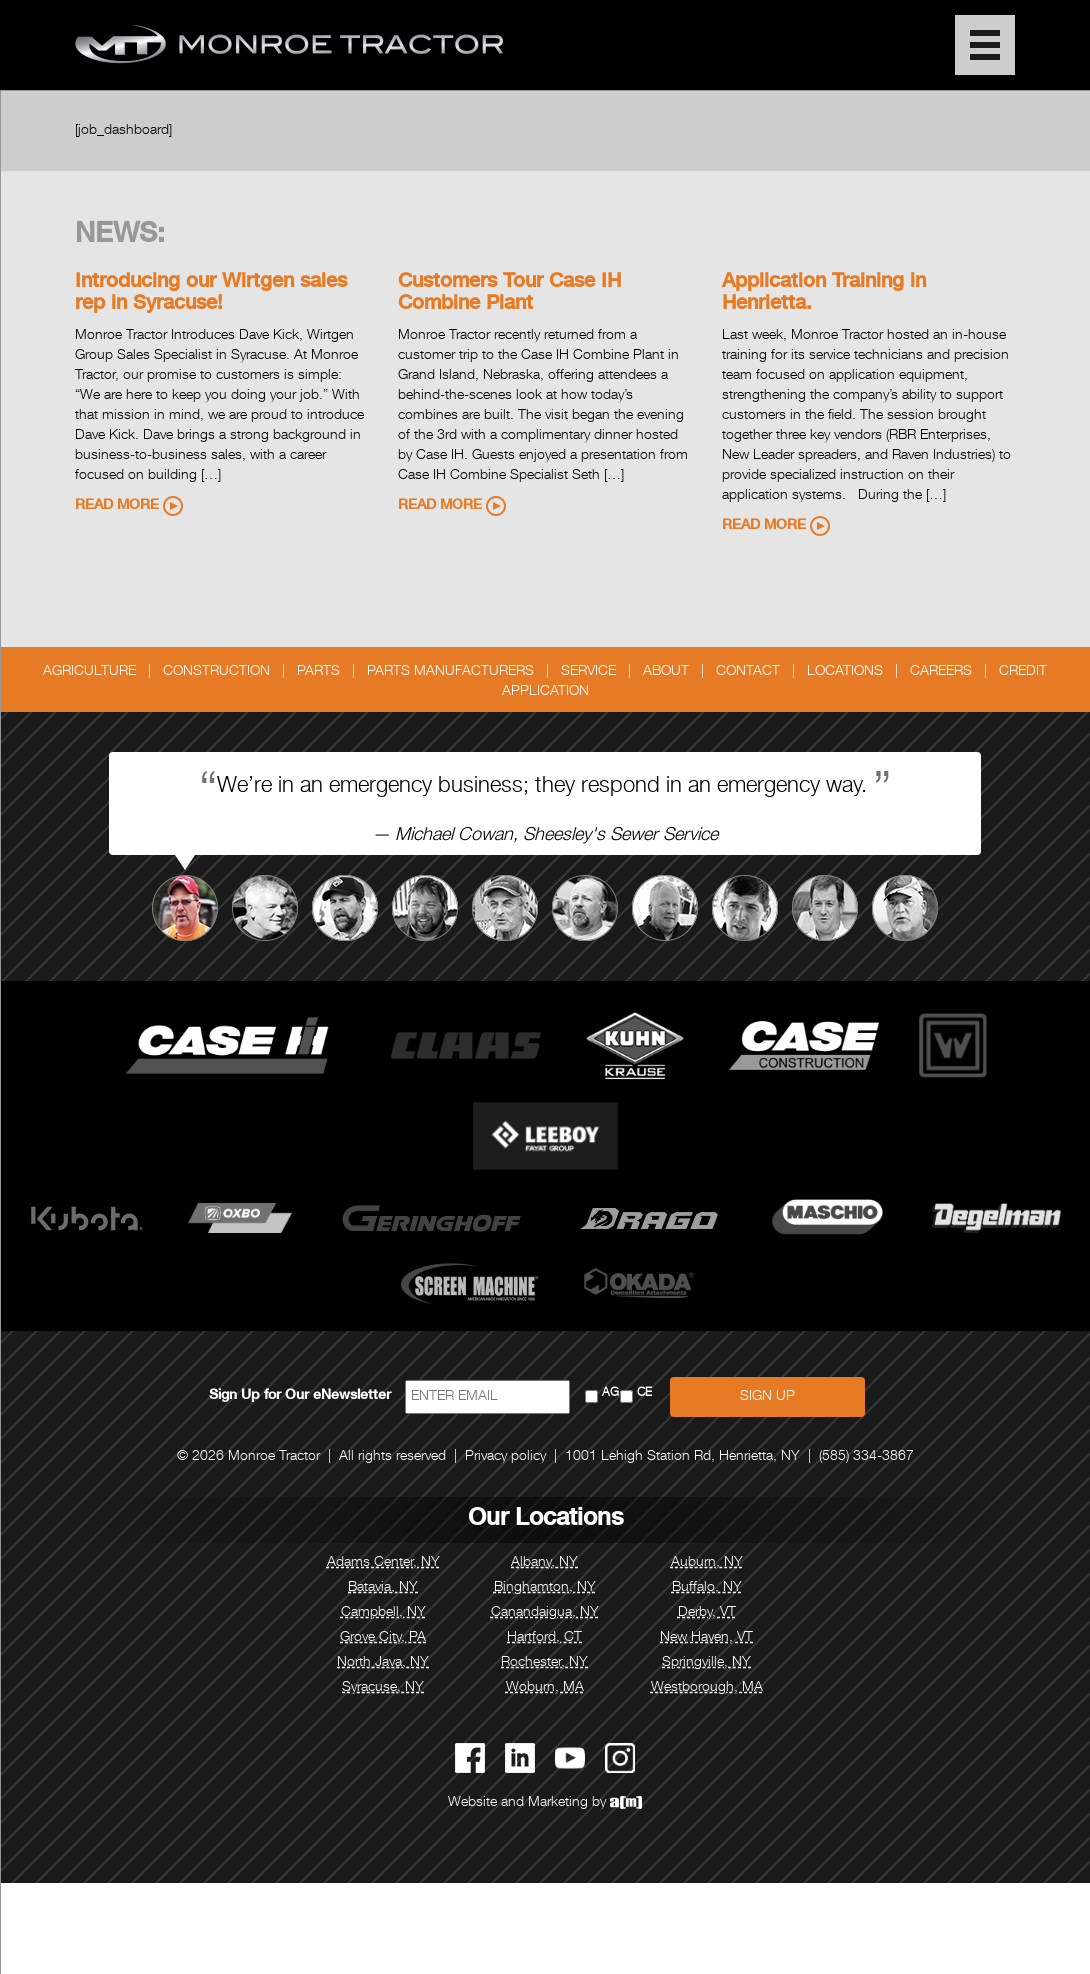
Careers (941, 672)
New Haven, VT (706, 1638)
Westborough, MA (707, 1688)
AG (610, 1393)
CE (644, 1393)
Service (588, 672)
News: (120, 236)
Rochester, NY (544, 1663)
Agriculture (89, 672)
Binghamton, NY (545, 1588)
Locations (845, 672)
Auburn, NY (707, 1563)
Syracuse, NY (383, 1688)
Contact (748, 672)
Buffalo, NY (707, 1588)
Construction (216, 672)
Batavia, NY (383, 1588)
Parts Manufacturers (450, 672)
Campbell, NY (383, 1613)
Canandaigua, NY (545, 1613)
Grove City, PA (383, 1638)
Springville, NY (706, 1663)
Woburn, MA (545, 1688)
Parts (318, 672)
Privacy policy (505, 1457)
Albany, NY (544, 1563)
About (666, 672)
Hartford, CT (544, 1638)
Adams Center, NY (383, 1563)
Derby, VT (707, 1613)
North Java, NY (383, 1663)
